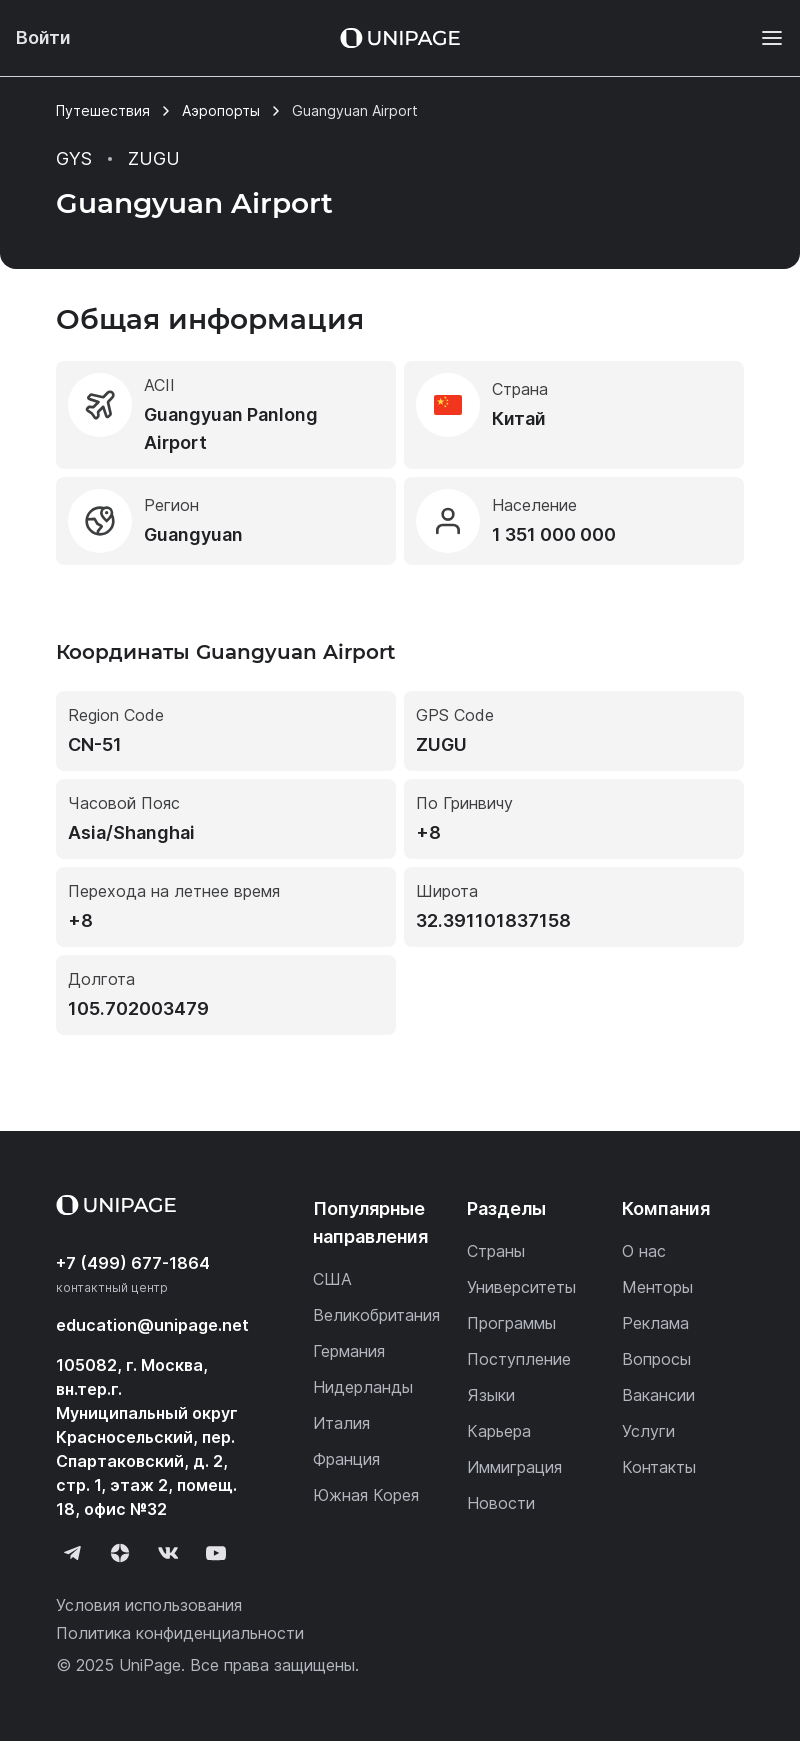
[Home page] (400, 38)
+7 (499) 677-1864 (133, 1263)
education (152, 1325)
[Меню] (762, 38)
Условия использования (149, 1605)
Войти (43, 37)
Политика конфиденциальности (180, 1633)
